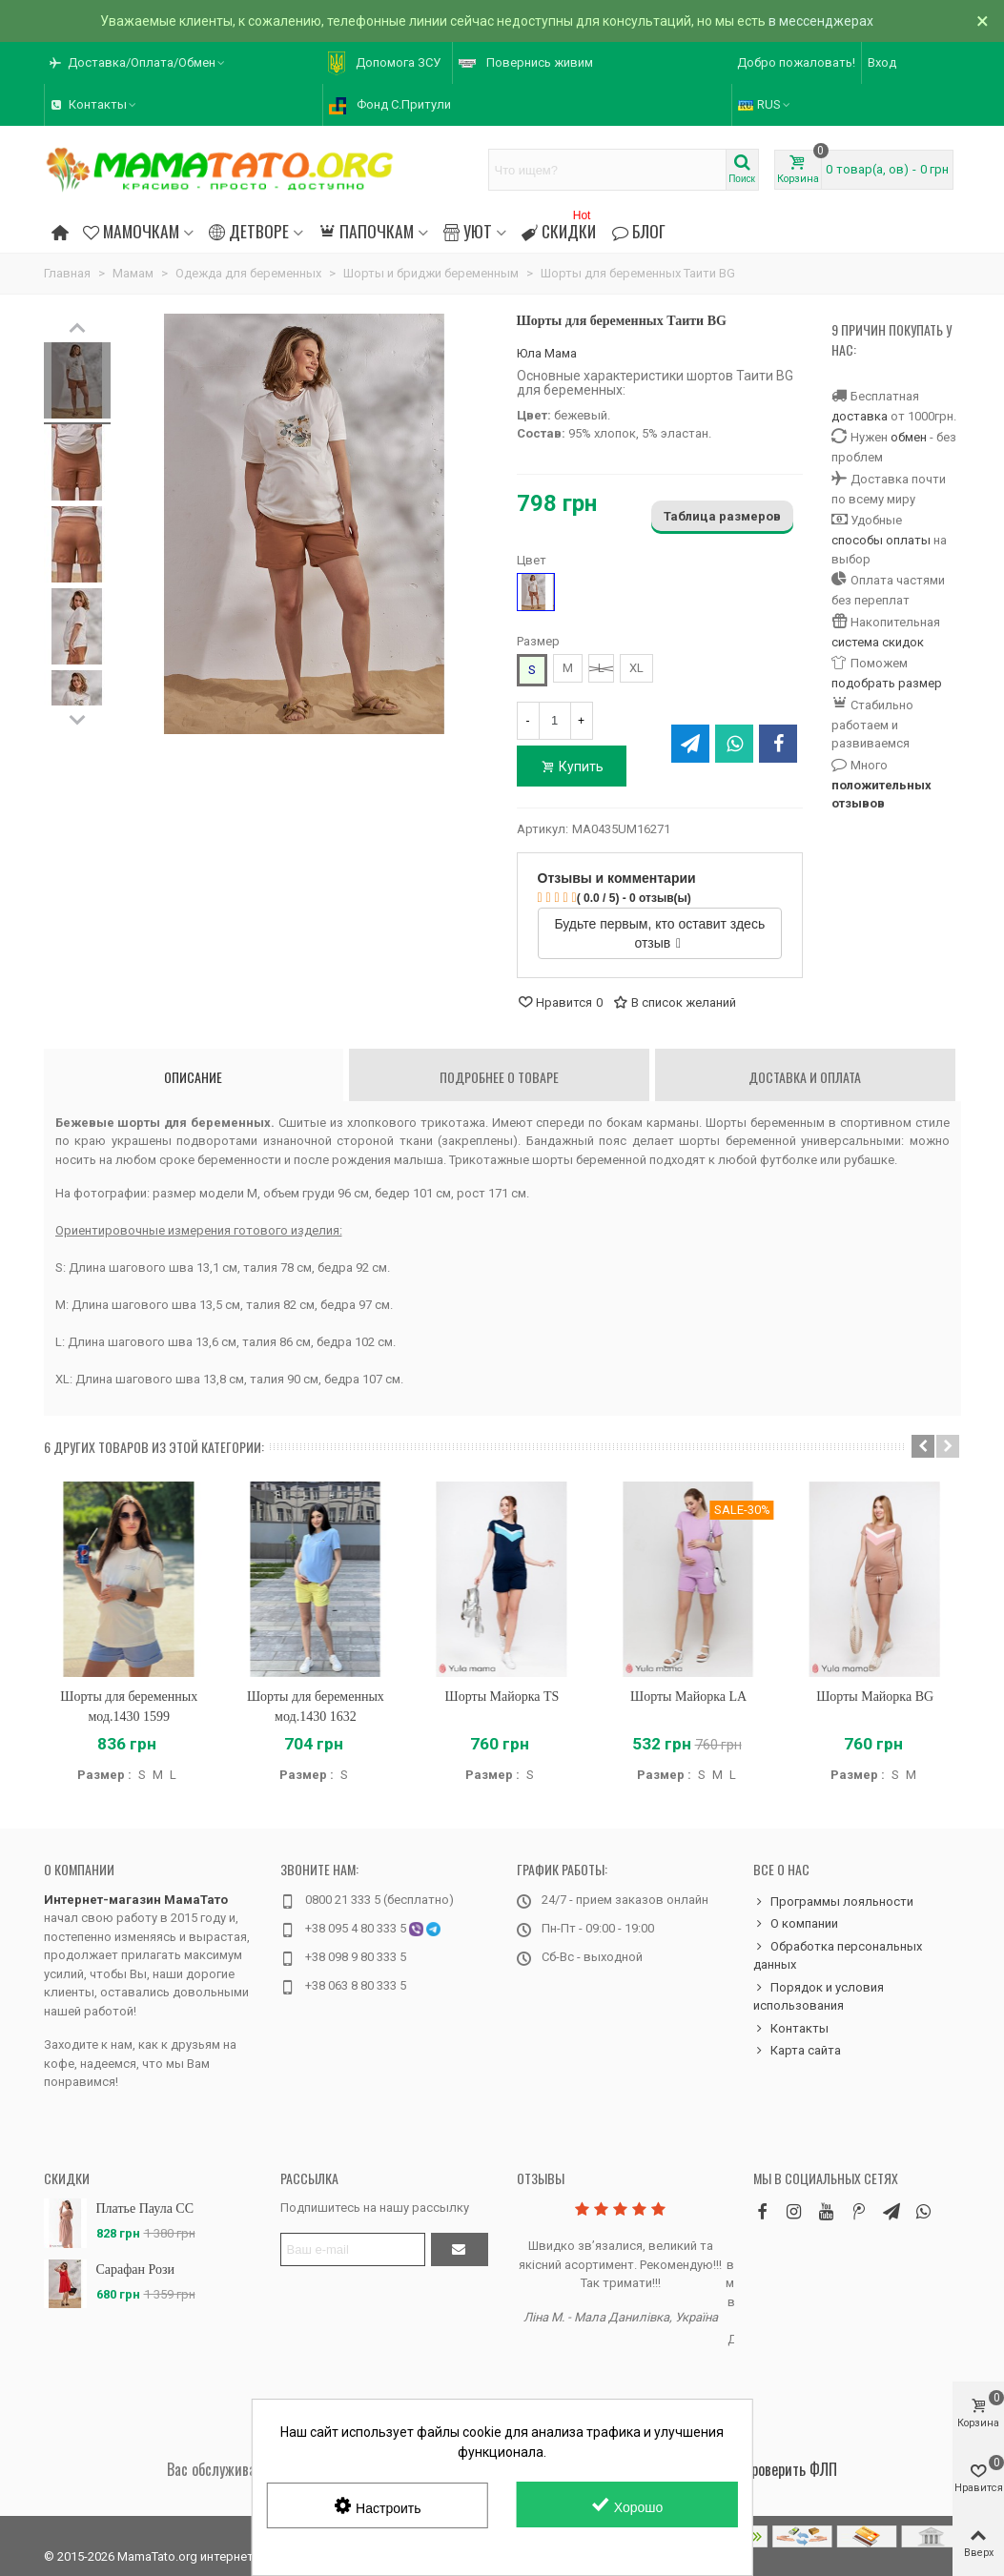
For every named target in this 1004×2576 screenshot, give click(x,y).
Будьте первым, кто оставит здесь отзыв (659, 933)
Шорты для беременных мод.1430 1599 (128, 1706)
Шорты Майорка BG (874, 1696)
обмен (909, 437)
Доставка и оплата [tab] (804, 1077)
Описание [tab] (193, 1077)
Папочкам (365, 230)
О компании (79, 1869)
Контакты (791, 2028)
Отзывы (540, 2178)
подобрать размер (886, 683)
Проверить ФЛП (790, 2469)
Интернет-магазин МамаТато (136, 1899)
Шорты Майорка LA (688, 1696)
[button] (923, 1446)
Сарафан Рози (135, 2269)
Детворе (249, 230)
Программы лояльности (833, 1902)
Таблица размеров (722, 516)
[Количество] (555, 721)
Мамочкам (131, 230)
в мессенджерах (820, 21)
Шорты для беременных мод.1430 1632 (315, 1706)
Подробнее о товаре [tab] (499, 1077)
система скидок (877, 642)
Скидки (559, 228)
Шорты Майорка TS (502, 1696)
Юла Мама (547, 353)
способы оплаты (881, 540)
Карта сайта (797, 2050)
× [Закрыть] (982, 21)
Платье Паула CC (145, 2208)
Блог (638, 230)
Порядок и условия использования (818, 1996)
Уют (467, 230)
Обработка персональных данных (837, 1955)
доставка (859, 416)
